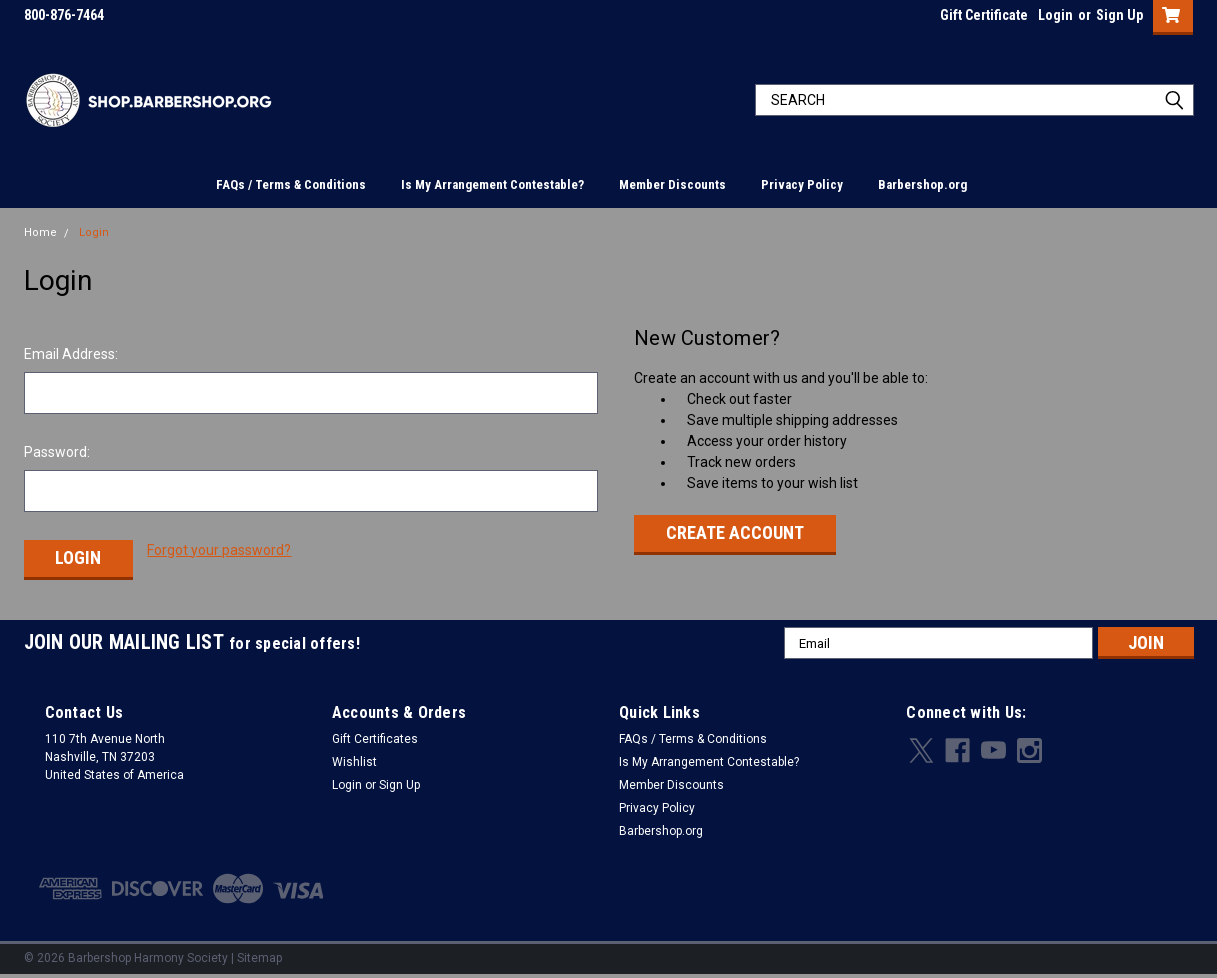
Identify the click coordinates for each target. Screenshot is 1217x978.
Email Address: (71, 354)
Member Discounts (672, 184)
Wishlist (354, 762)
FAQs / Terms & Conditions (291, 184)
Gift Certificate (984, 15)
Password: (57, 452)
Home (40, 232)
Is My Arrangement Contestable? (492, 184)
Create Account (735, 532)
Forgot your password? (219, 550)
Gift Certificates (375, 739)
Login (1055, 15)
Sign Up (1119, 15)
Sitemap (259, 958)
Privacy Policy (802, 184)
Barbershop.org (922, 184)
